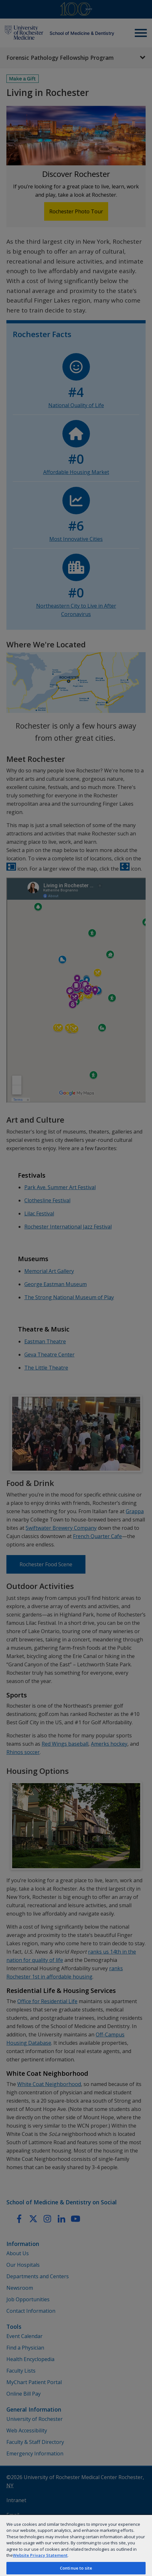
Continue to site (76, 2568)
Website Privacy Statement (40, 2555)
